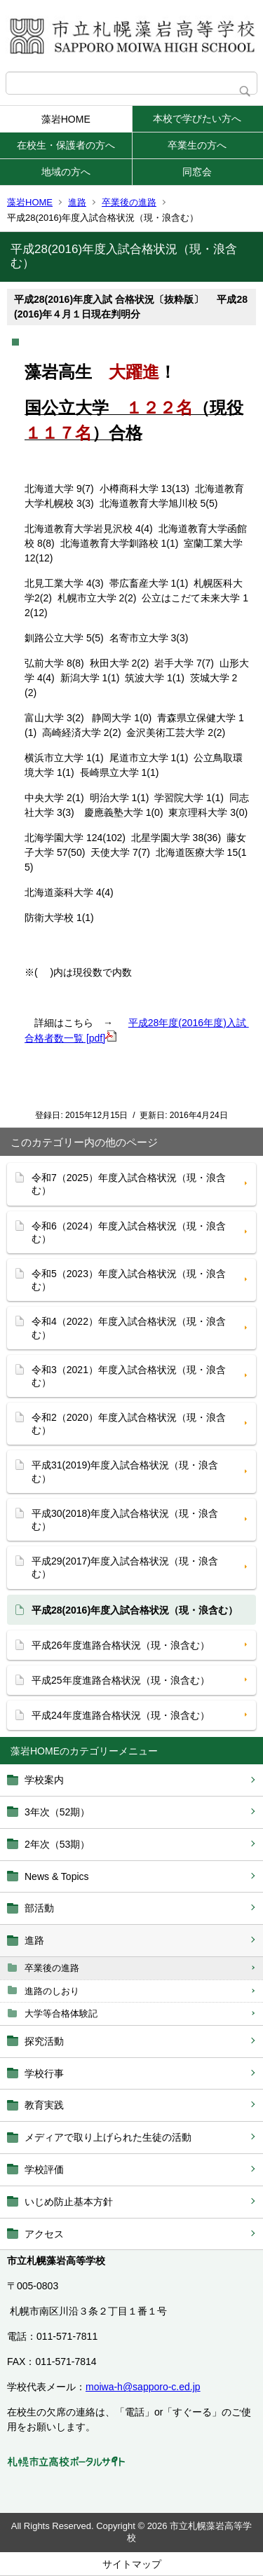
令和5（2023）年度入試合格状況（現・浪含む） (129, 1280)
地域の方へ (65, 171)
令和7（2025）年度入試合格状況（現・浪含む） (129, 1184)
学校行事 (44, 2073)
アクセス (44, 2234)
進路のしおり (52, 1991)
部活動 (39, 1908)
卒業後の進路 (129, 202)
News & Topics (57, 1876)
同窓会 (197, 171)
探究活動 (44, 2041)
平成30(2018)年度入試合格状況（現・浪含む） (125, 1520)
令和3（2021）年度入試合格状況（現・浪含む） (129, 1376)
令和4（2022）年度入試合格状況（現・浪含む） (129, 1328)
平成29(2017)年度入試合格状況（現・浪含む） (125, 1567)
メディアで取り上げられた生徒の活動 (108, 2137)
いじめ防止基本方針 (69, 2201)
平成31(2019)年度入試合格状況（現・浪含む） (125, 1471)
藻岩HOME (65, 119)
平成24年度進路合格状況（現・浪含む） (121, 1715)
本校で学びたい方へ (197, 118)
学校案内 (44, 1779)
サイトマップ (131, 2564)
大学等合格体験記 (61, 2013)
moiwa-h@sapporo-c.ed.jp (143, 2386)
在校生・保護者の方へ (66, 145)
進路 (77, 202)
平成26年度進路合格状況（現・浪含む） (121, 1645)
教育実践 (44, 2105)
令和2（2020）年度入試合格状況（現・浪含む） (129, 1424)
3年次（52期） (57, 1812)
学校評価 (44, 2169)
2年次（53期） (57, 1844)
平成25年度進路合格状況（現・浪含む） (121, 1680)
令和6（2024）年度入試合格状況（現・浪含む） (129, 1232)
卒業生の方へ (197, 145)
